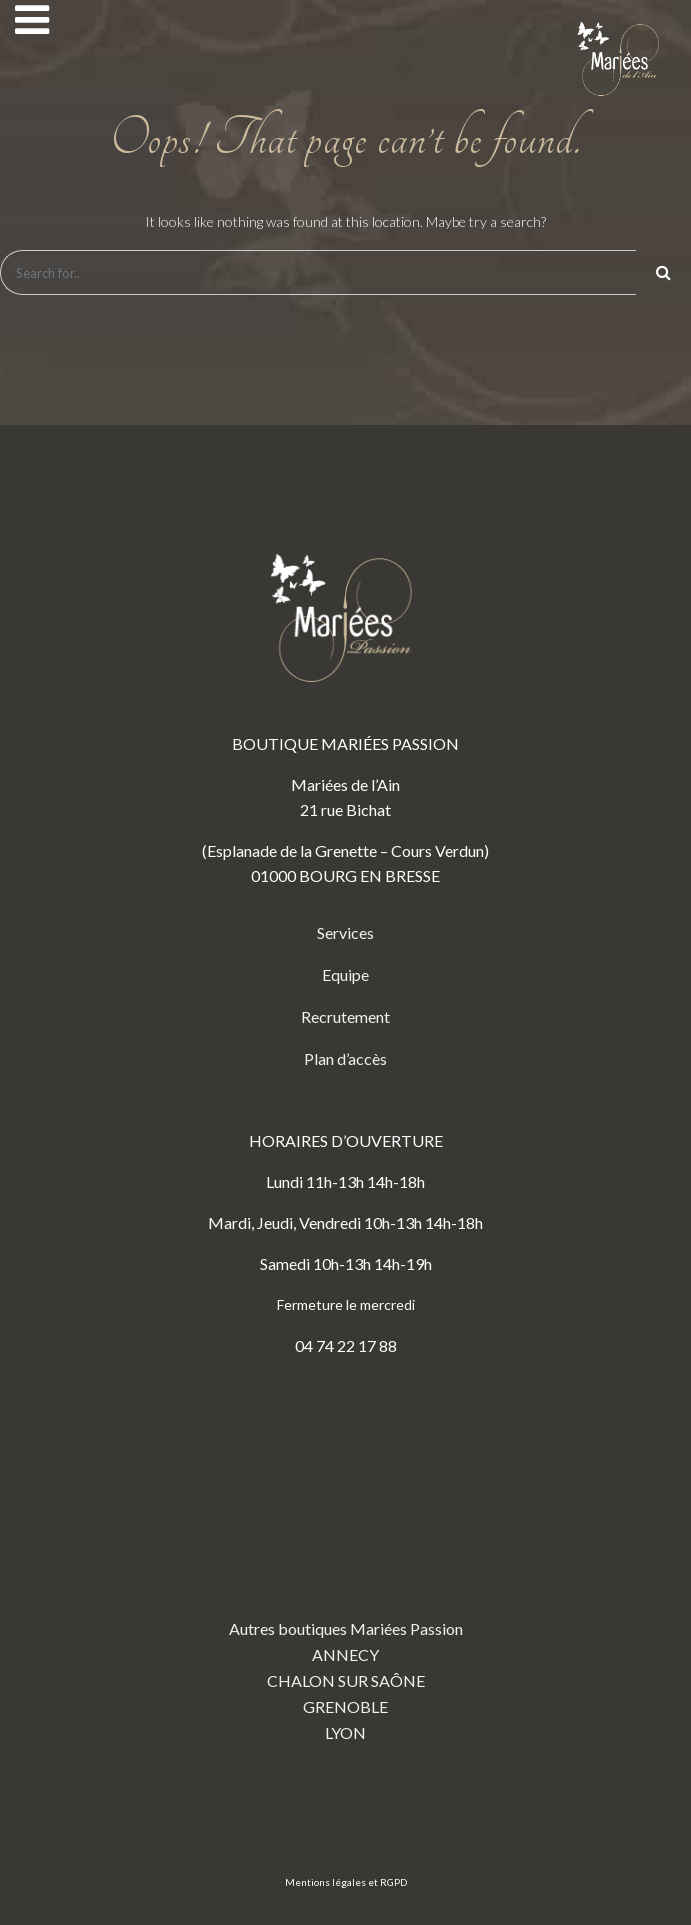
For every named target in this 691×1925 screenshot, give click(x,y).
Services (345, 932)
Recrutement (345, 1016)
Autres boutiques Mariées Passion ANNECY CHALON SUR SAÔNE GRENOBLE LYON (346, 1566)
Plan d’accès (345, 1058)
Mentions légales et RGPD (346, 1882)
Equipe (345, 974)
